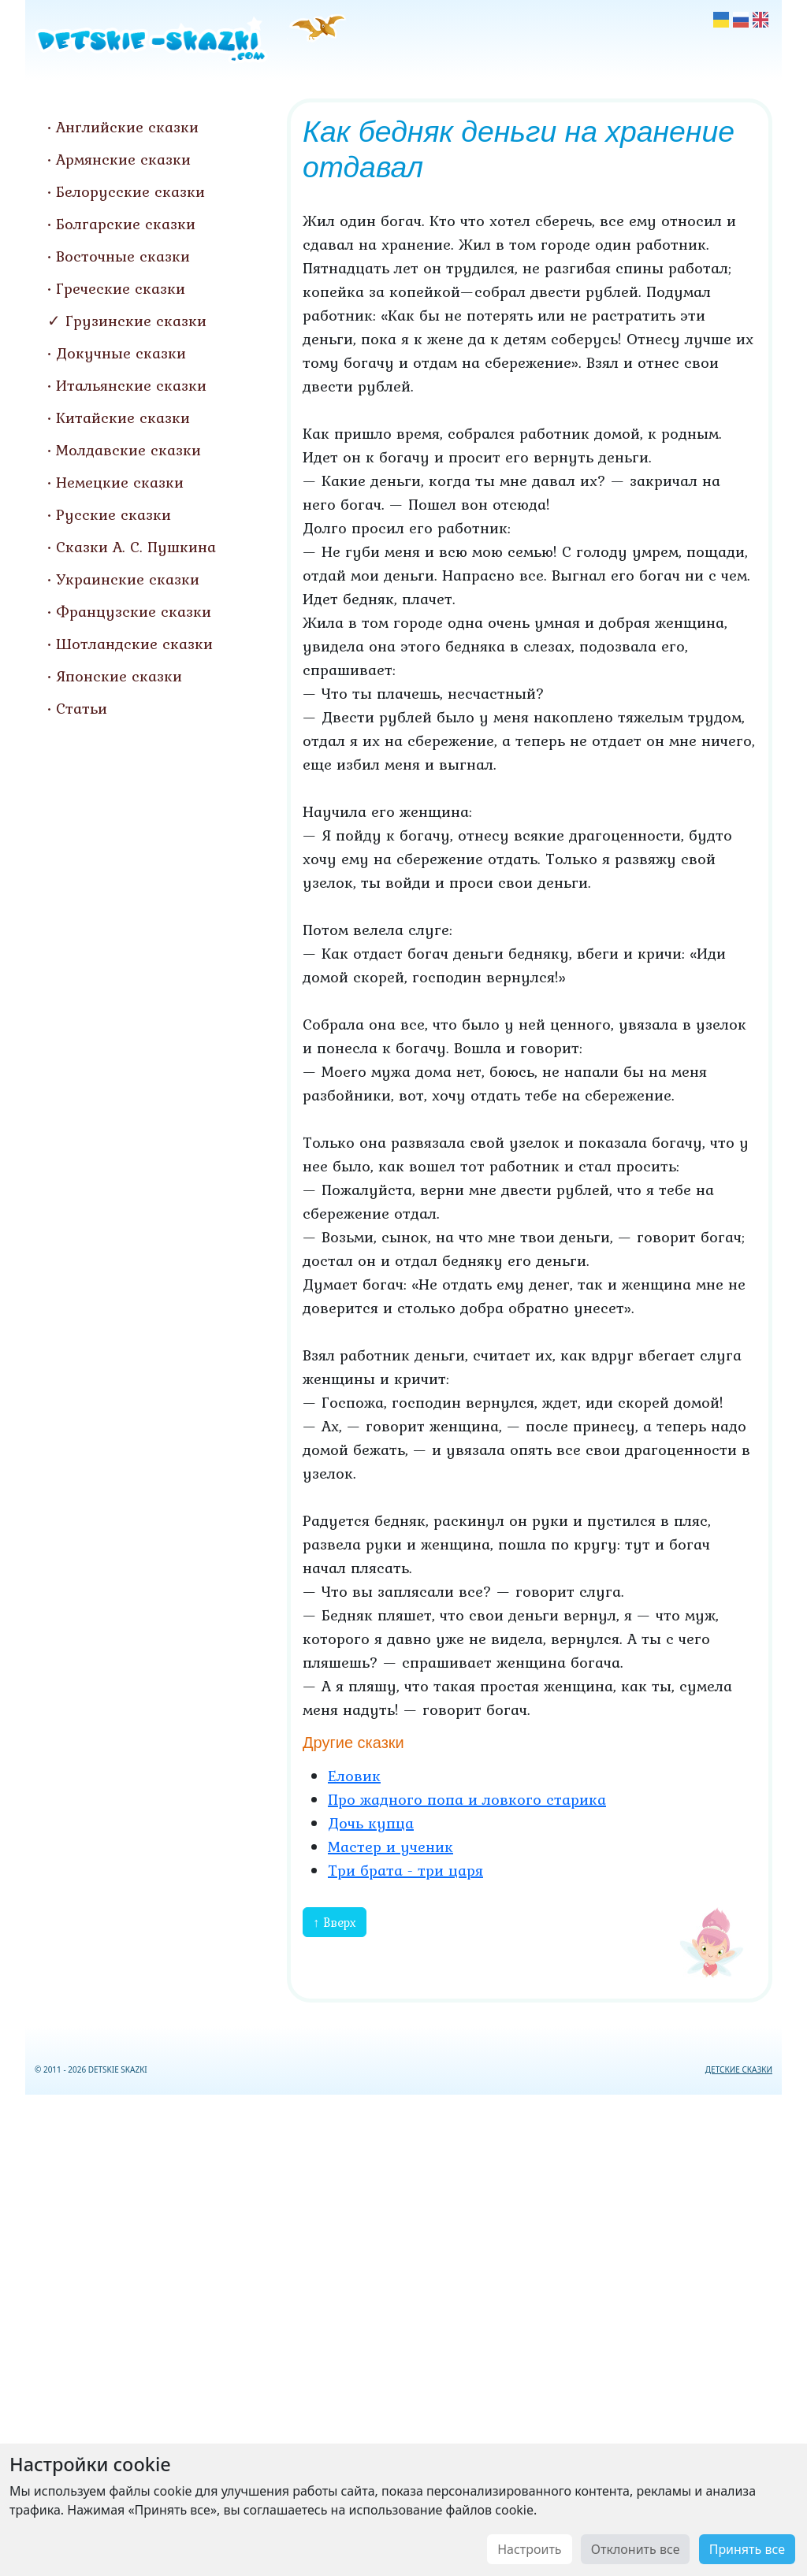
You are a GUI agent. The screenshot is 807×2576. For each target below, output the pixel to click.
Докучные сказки (121, 353)
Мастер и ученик (390, 1846)
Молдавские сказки (128, 450)
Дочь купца (371, 1823)
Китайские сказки (123, 417)
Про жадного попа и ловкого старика (467, 1799)
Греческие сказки (120, 288)
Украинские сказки (127, 579)
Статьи (81, 708)
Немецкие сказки (120, 482)
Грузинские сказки (135, 320)
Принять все (747, 2549)
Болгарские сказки (125, 224)
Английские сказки (127, 127)
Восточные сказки (123, 256)
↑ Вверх (334, 1922)
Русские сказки (113, 514)
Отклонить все (635, 2549)
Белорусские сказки (130, 191)
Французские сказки (133, 611)
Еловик (354, 1775)
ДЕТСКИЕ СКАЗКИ (738, 2069)
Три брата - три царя (405, 1870)
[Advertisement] (403, 2332)
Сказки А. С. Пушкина (136, 547)
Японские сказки (119, 676)
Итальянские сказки (131, 385)
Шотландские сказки (134, 643)
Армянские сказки (123, 159)
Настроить (529, 2549)
